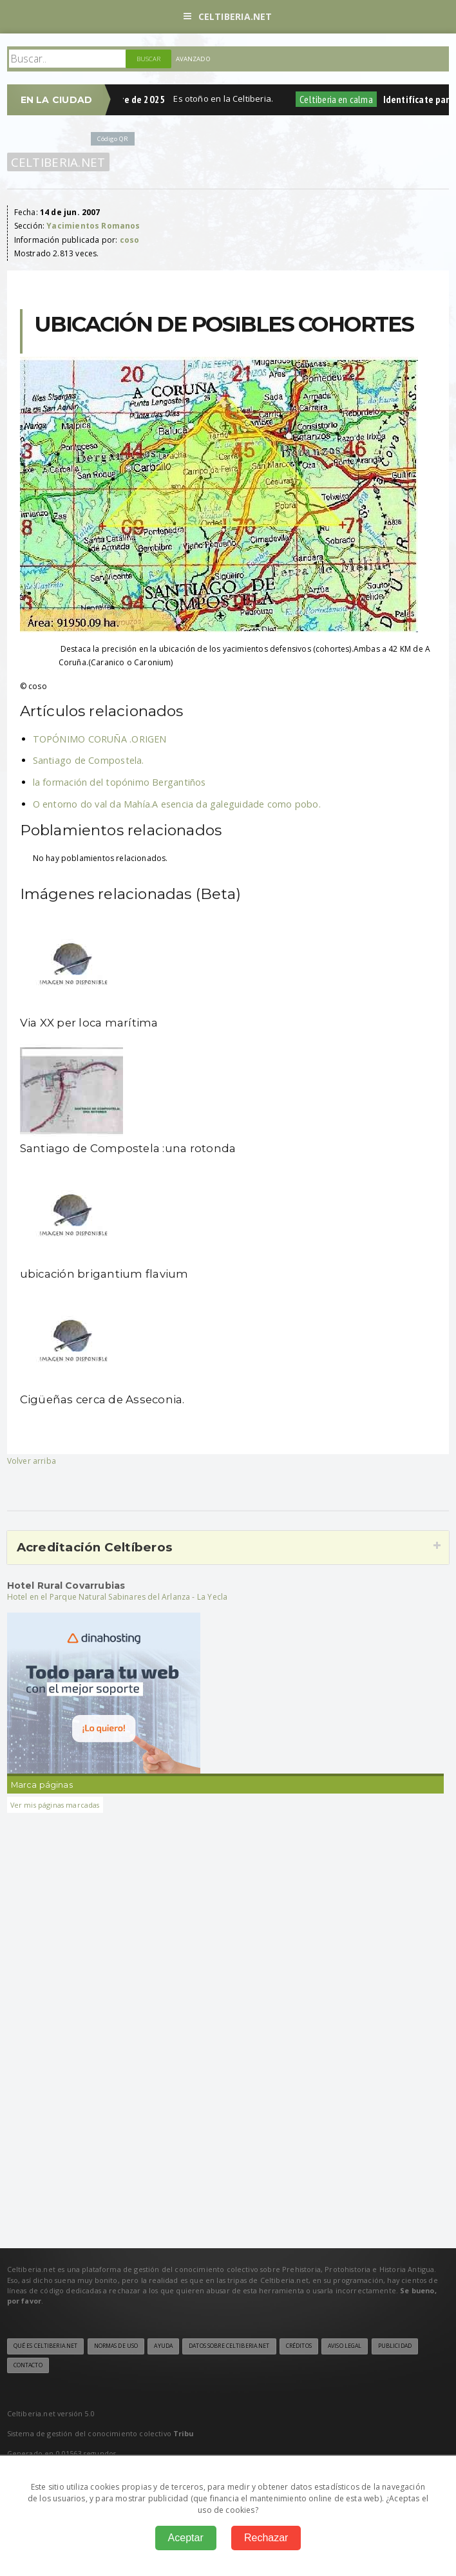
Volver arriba (31, 1460)
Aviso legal (344, 2346)
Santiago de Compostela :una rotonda (128, 1148)
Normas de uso (116, 2346)
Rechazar (266, 2537)
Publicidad (395, 2346)
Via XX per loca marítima (89, 1022)
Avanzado (193, 59)
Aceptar (186, 2537)
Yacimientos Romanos (93, 225)
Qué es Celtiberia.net (46, 2346)
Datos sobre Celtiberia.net (229, 2346)
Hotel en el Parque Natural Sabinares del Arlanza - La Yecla (117, 1596)
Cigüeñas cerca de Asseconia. (102, 1399)
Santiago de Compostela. (88, 760)
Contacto (28, 2365)
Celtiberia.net (228, 16)
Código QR (112, 139)
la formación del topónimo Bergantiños (119, 782)
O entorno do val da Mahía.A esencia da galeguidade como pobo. (177, 804)
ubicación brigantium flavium (104, 1273)
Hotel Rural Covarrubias (66, 1585)
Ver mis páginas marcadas (55, 1805)
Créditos (299, 2346)
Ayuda (163, 2346)
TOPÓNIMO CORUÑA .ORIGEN (100, 739)
